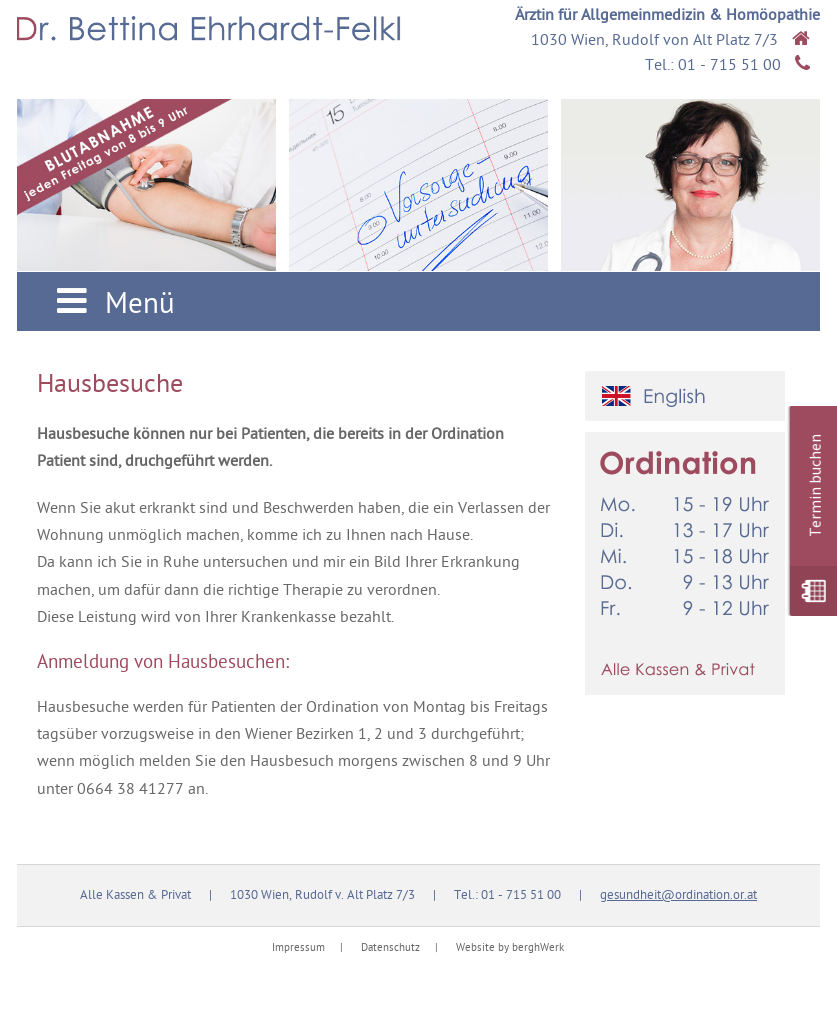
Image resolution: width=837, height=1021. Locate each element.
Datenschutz (390, 948)
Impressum (298, 948)
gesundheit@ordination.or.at (678, 895)
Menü (111, 304)
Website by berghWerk (510, 948)
